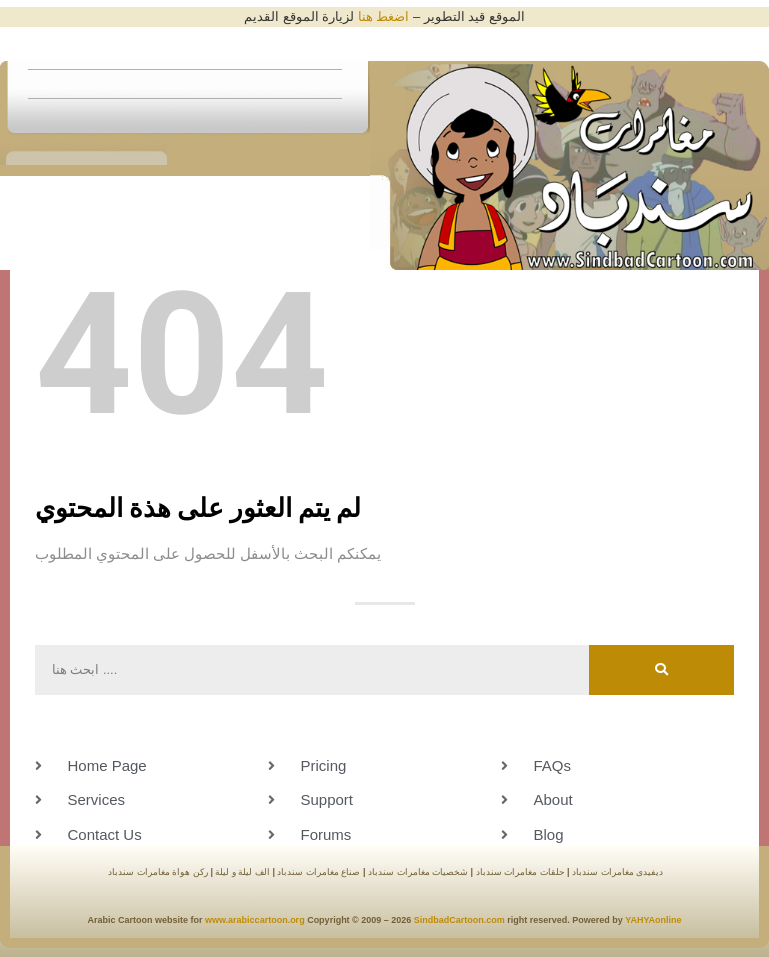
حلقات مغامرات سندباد (520, 872)
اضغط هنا (384, 16)
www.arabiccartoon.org (255, 920)
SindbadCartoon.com (458, 920)
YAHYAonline (653, 920)
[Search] (661, 670)
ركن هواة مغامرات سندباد (158, 872)
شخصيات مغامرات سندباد (418, 872)
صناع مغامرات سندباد (318, 872)
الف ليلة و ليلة (241, 872)
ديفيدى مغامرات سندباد (617, 872)
